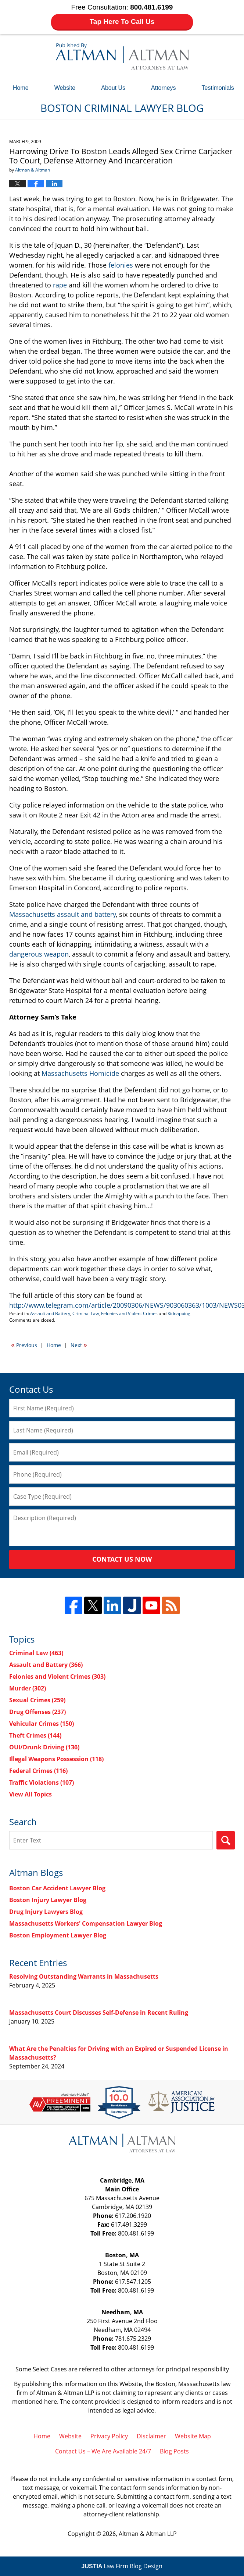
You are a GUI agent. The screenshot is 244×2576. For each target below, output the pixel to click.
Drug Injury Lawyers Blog (46, 1912)
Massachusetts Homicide (80, 1073)
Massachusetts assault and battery (62, 914)
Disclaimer (151, 2436)
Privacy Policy (109, 2436)
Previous (24, 1344)
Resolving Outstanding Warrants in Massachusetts (83, 1976)
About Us (113, 88)
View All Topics (30, 1794)
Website (65, 88)
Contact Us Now (122, 1559)
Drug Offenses (37, 1712)
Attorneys (163, 88)
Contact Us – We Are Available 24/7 (103, 2451)
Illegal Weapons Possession (56, 1759)
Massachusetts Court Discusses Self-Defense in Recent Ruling (98, 2012)
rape (60, 284)
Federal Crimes (38, 1771)
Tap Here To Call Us (122, 21)
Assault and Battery (50, 1313)
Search (225, 1840)
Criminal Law (85, 1313)
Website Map (193, 2436)
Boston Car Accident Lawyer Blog (57, 1888)
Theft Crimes (35, 1735)
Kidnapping (179, 1313)
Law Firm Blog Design (122, 2566)
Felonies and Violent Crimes (129, 1313)
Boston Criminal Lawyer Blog (122, 56)
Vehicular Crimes (41, 1724)
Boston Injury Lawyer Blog (47, 1900)
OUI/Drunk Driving (44, 1747)
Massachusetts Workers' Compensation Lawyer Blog (85, 1923)
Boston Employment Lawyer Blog (57, 1935)
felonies (120, 265)
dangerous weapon (39, 954)
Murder (27, 1688)
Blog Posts (174, 2451)
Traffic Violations (41, 1782)
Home (21, 88)
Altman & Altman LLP (148, 2534)
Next (79, 1344)
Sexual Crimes (37, 1700)
